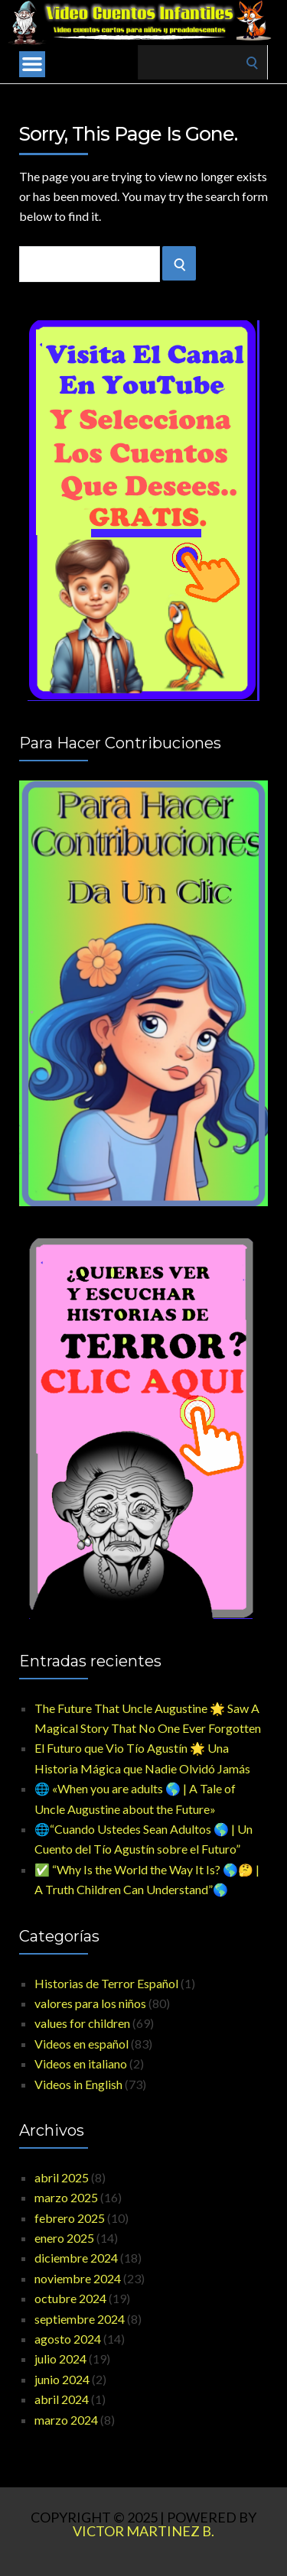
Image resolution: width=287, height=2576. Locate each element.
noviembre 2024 (77, 2278)
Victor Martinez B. (143, 2530)
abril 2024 (61, 2399)
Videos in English (78, 2084)
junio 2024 (62, 2379)
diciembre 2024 (76, 2257)
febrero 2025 (69, 2218)
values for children (82, 2023)
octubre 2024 (70, 2298)
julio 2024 (60, 2358)
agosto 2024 (67, 2338)
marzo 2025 (66, 2197)
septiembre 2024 (79, 2319)
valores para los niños (90, 2003)
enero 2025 (64, 2237)
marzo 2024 (66, 2419)
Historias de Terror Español (106, 1983)
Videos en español (81, 2043)
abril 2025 (61, 2177)
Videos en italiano (80, 2063)
